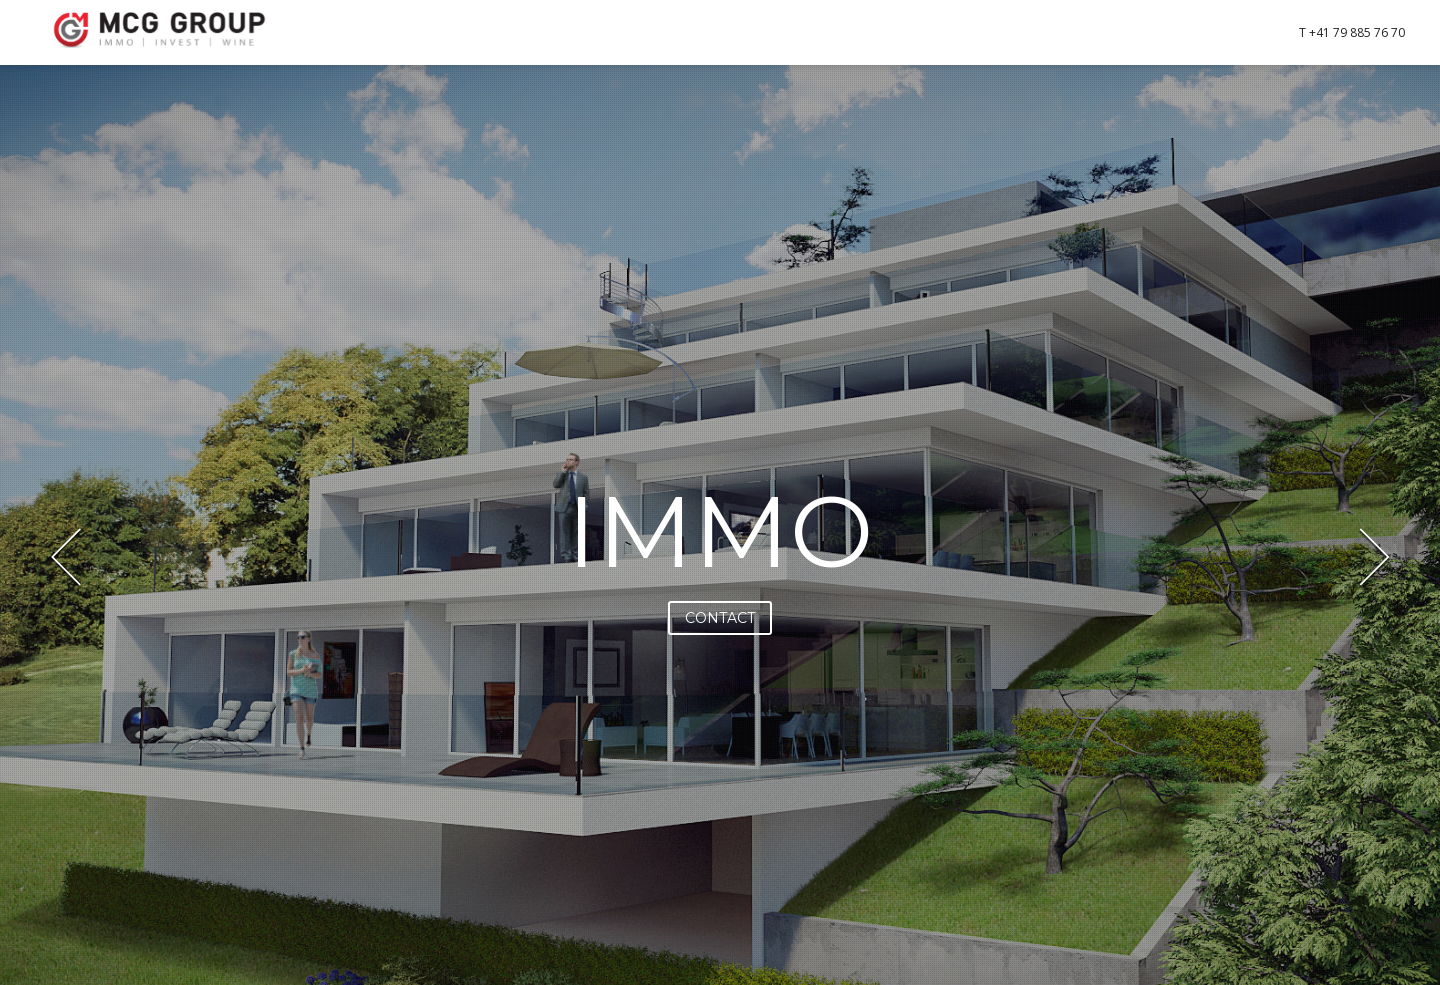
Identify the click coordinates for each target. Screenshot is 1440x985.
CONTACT (720, 618)
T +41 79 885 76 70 (1352, 32)
